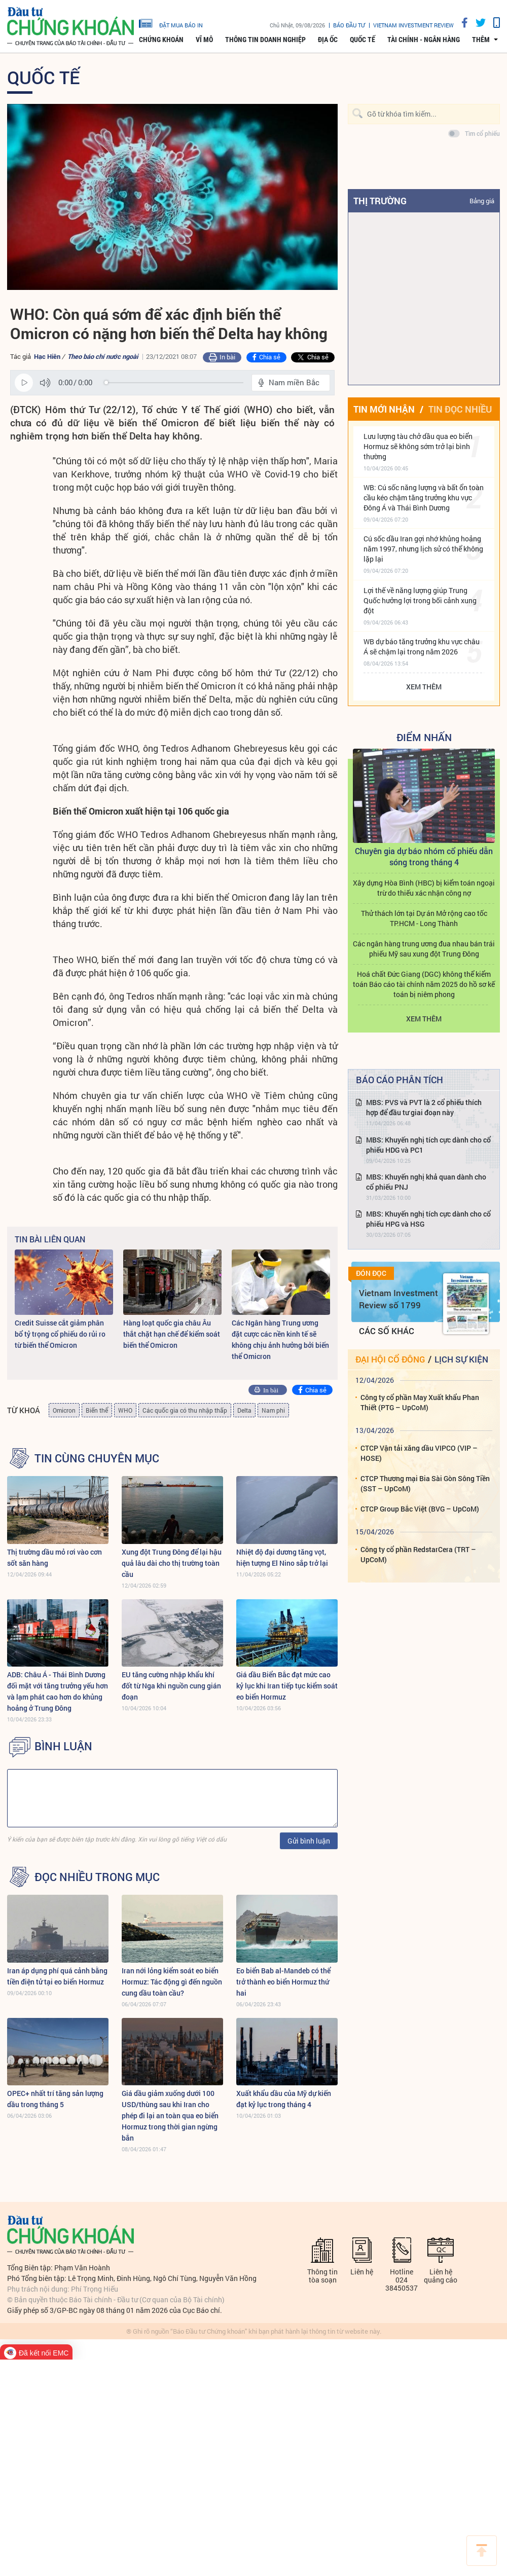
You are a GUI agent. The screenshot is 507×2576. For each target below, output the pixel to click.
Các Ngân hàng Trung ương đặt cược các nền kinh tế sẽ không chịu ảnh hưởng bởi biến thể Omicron (280, 1339)
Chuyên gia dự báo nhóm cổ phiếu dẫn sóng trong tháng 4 (424, 856)
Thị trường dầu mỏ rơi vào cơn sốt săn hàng (54, 1557)
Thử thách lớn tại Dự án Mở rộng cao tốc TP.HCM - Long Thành (424, 918)
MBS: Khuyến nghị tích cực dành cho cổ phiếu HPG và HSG (428, 1219)
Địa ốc (328, 39)
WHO (125, 1410)
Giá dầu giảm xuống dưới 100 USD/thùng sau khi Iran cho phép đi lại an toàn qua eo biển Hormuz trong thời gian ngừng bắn (170, 2115)
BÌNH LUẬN (63, 1746)
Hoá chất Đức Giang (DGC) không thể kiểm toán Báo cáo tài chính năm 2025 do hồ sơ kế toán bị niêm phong (424, 984)
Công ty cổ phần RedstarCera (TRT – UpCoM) (418, 1554)
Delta (244, 1410)
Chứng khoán (161, 39)
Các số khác (386, 1331)
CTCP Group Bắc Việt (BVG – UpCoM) (419, 1509)
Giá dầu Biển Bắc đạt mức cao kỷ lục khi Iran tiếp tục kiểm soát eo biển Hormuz (287, 1686)
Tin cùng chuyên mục (96, 1458)
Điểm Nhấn (424, 737)
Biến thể (97, 1410)
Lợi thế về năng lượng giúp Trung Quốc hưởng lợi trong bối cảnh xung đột (420, 600)
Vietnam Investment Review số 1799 (398, 1299)
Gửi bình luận (308, 1841)
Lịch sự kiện (461, 1359)
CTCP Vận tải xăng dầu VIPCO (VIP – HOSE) (419, 1453)
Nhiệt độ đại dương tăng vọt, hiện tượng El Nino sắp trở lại (282, 1557)
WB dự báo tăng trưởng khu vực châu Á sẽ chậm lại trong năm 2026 (422, 646)
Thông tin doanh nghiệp (265, 39)
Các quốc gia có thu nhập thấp (184, 1410)
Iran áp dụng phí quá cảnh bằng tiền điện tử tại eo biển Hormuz (57, 1976)
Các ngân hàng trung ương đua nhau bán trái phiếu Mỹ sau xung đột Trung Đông (424, 949)
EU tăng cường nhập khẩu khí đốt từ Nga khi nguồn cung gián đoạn (171, 1686)
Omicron (64, 1410)
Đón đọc (371, 1273)
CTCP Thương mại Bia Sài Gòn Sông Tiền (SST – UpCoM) (425, 1483)
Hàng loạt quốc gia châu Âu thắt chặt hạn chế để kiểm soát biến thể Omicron (171, 1334)
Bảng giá (481, 200)
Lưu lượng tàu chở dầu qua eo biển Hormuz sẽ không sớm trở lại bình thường (418, 446)
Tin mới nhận (384, 409)
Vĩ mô (204, 39)
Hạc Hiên (47, 356)
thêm (481, 39)
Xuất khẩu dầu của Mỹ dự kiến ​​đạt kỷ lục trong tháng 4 (284, 2098)
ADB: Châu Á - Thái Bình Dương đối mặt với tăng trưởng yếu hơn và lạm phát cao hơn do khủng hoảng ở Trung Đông (57, 1691)
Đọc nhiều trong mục (97, 1877)
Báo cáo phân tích (399, 1080)
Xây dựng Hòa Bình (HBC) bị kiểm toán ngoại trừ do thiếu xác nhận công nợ (424, 888)
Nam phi (273, 1410)
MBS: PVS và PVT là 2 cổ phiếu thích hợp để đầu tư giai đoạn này (424, 1107)
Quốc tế (362, 39)
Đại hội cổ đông (390, 1359)
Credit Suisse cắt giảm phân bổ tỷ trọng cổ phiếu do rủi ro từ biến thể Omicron (60, 1334)
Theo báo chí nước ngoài (102, 356)
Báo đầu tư (349, 25)
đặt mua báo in (171, 22)
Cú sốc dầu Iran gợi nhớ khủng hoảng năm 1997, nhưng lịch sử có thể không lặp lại (423, 549)
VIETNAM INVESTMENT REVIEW (413, 25)
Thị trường (380, 201)
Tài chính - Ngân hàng (423, 39)
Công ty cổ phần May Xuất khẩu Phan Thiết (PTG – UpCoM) (419, 1402)
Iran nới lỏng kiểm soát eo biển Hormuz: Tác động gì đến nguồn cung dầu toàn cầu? (172, 1982)
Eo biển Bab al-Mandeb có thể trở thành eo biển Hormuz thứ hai (283, 1982)
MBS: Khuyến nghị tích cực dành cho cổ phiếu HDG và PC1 (428, 1145)
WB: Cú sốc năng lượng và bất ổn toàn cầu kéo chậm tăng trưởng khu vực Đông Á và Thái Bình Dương (424, 497)
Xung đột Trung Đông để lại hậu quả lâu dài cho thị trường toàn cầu (172, 1563)
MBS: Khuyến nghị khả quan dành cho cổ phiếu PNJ (426, 1182)
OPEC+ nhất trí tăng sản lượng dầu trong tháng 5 (55, 2098)
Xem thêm (424, 686)
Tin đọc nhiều (460, 409)
